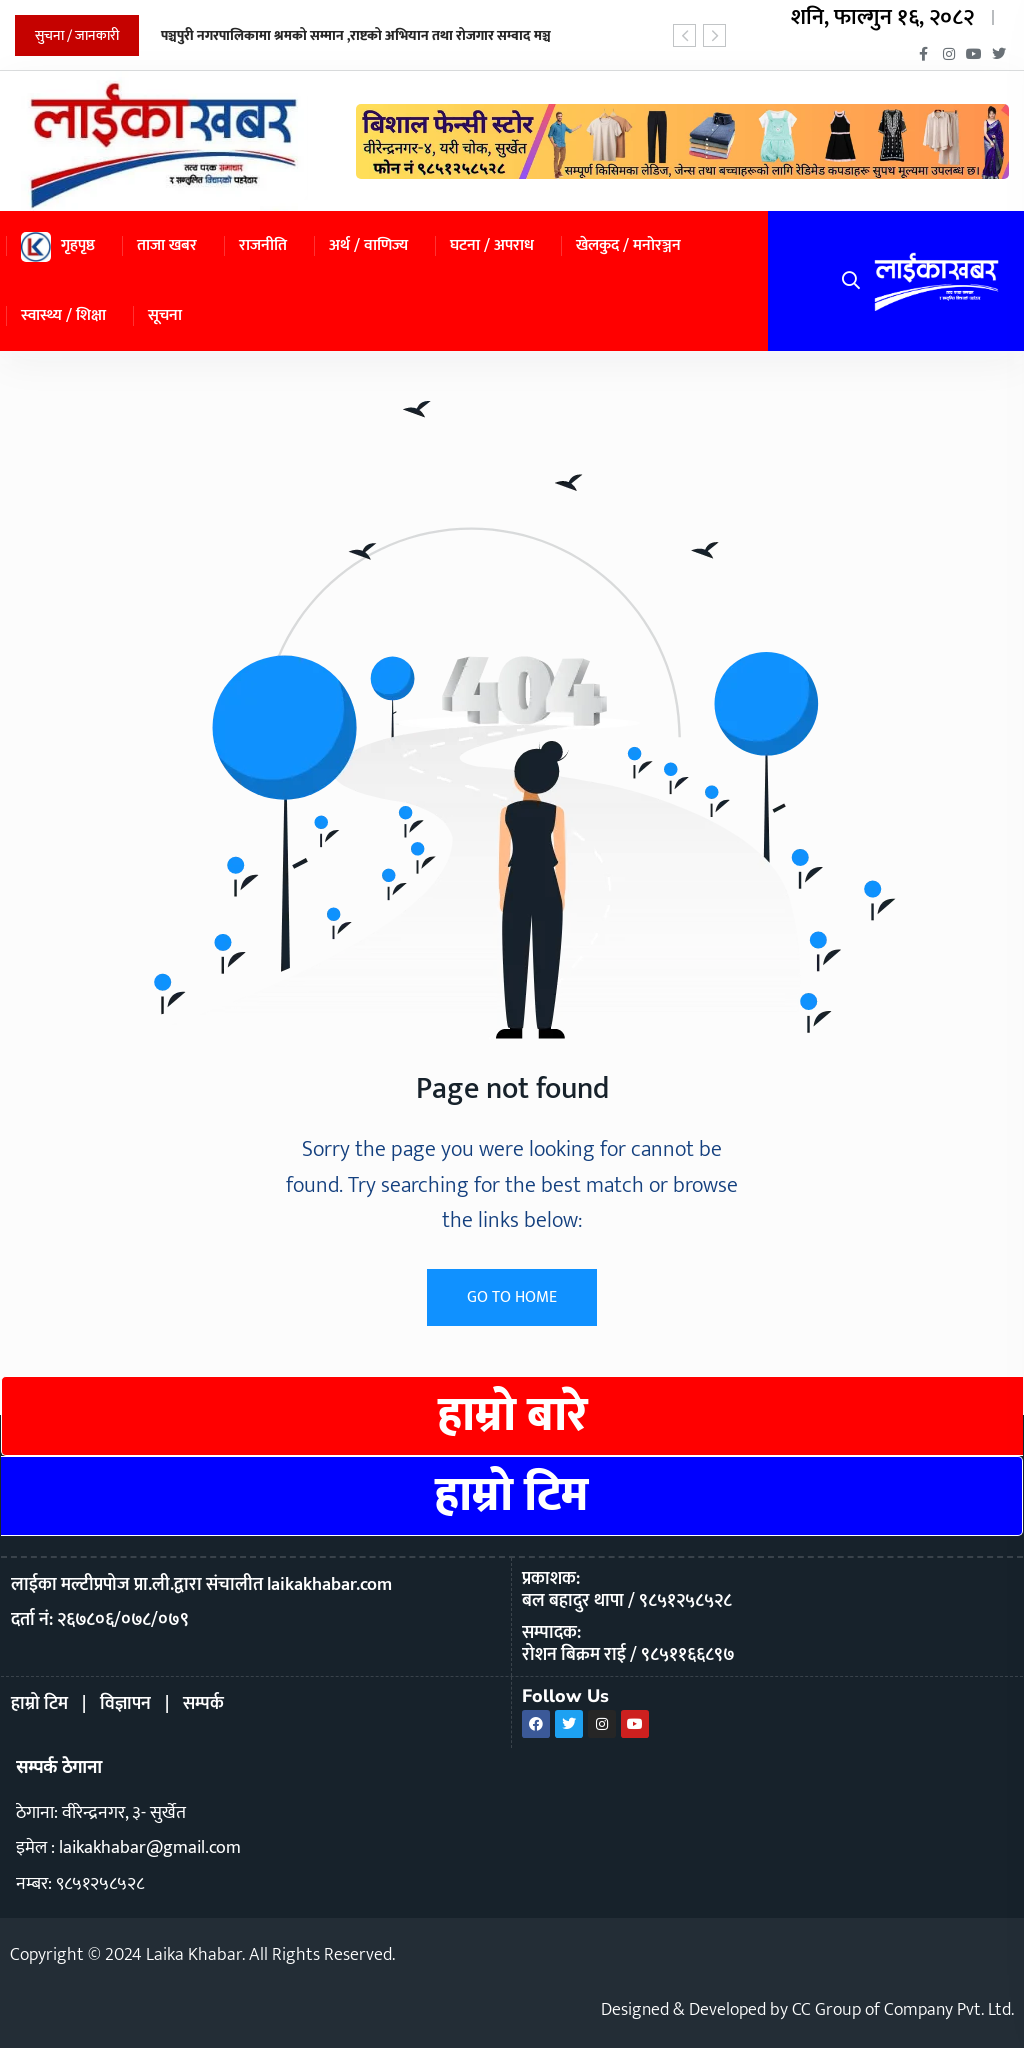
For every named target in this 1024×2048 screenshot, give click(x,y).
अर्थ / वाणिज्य (368, 245)
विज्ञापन (125, 1704)
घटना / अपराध (492, 245)
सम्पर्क (203, 1704)
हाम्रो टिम (512, 1496)
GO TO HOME (512, 1297)
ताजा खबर (167, 245)
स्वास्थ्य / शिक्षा (63, 315)
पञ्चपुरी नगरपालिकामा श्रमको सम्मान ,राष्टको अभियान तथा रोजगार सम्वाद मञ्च (356, 35)
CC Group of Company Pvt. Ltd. (903, 2010)
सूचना (165, 315)
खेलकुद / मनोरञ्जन (628, 245)
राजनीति (263, 245)
